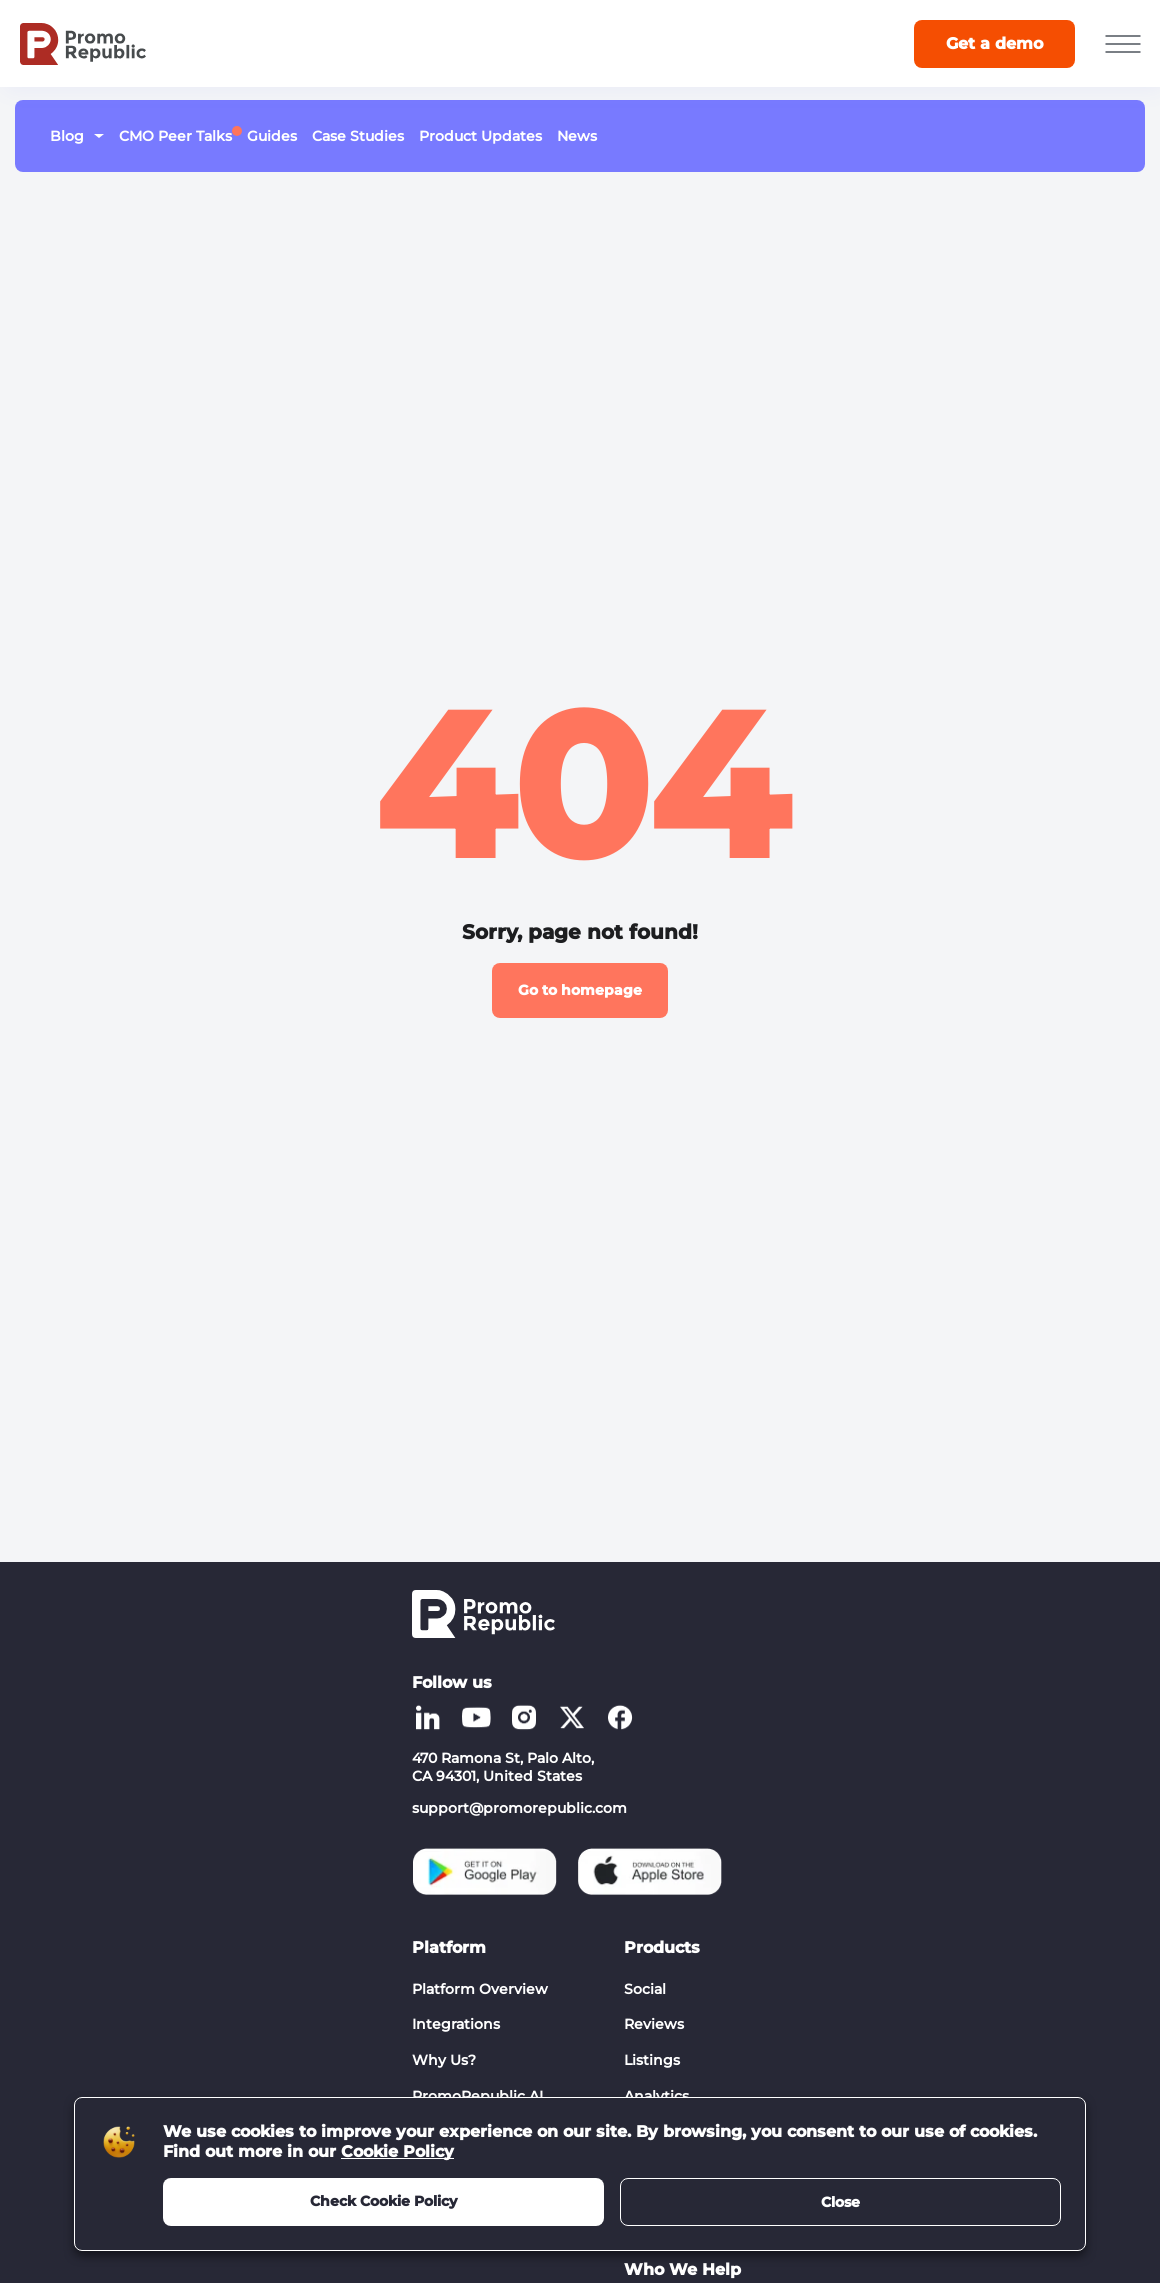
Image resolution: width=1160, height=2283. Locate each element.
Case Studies (358, 136)
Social (645, 1989)
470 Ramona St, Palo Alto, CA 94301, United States (503, 1767)
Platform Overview (480, 1989)
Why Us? (444, 2060)
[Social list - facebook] (620, 1717)
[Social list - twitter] (572, 1717)
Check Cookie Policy (383, 2201)
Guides (272, 136)
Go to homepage (580, 990)
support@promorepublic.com (519, 1808)
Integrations (456, 2024)
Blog (67, 136)
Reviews (654, 2024)
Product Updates (480, 136)
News (577, 136)
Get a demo (994, 43)
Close (840, 2202)
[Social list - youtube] (476, 1717)
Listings (652, 2060)
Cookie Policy (397, 2151)
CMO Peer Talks (175, 135)
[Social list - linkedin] (428, 1717)
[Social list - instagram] (524, 1717)
